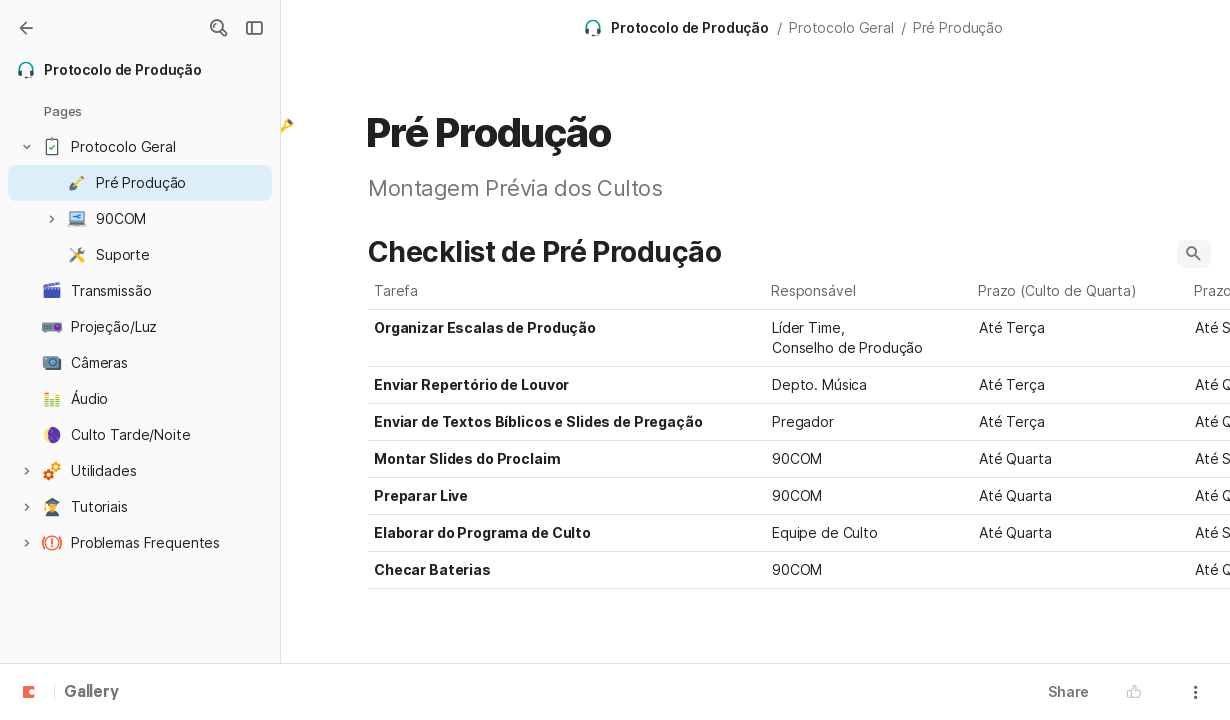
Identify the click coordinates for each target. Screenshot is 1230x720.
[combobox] (869, 338)
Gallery (91, 693)
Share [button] (1068, 691)
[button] (218, 28)
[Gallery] (26, 28)
